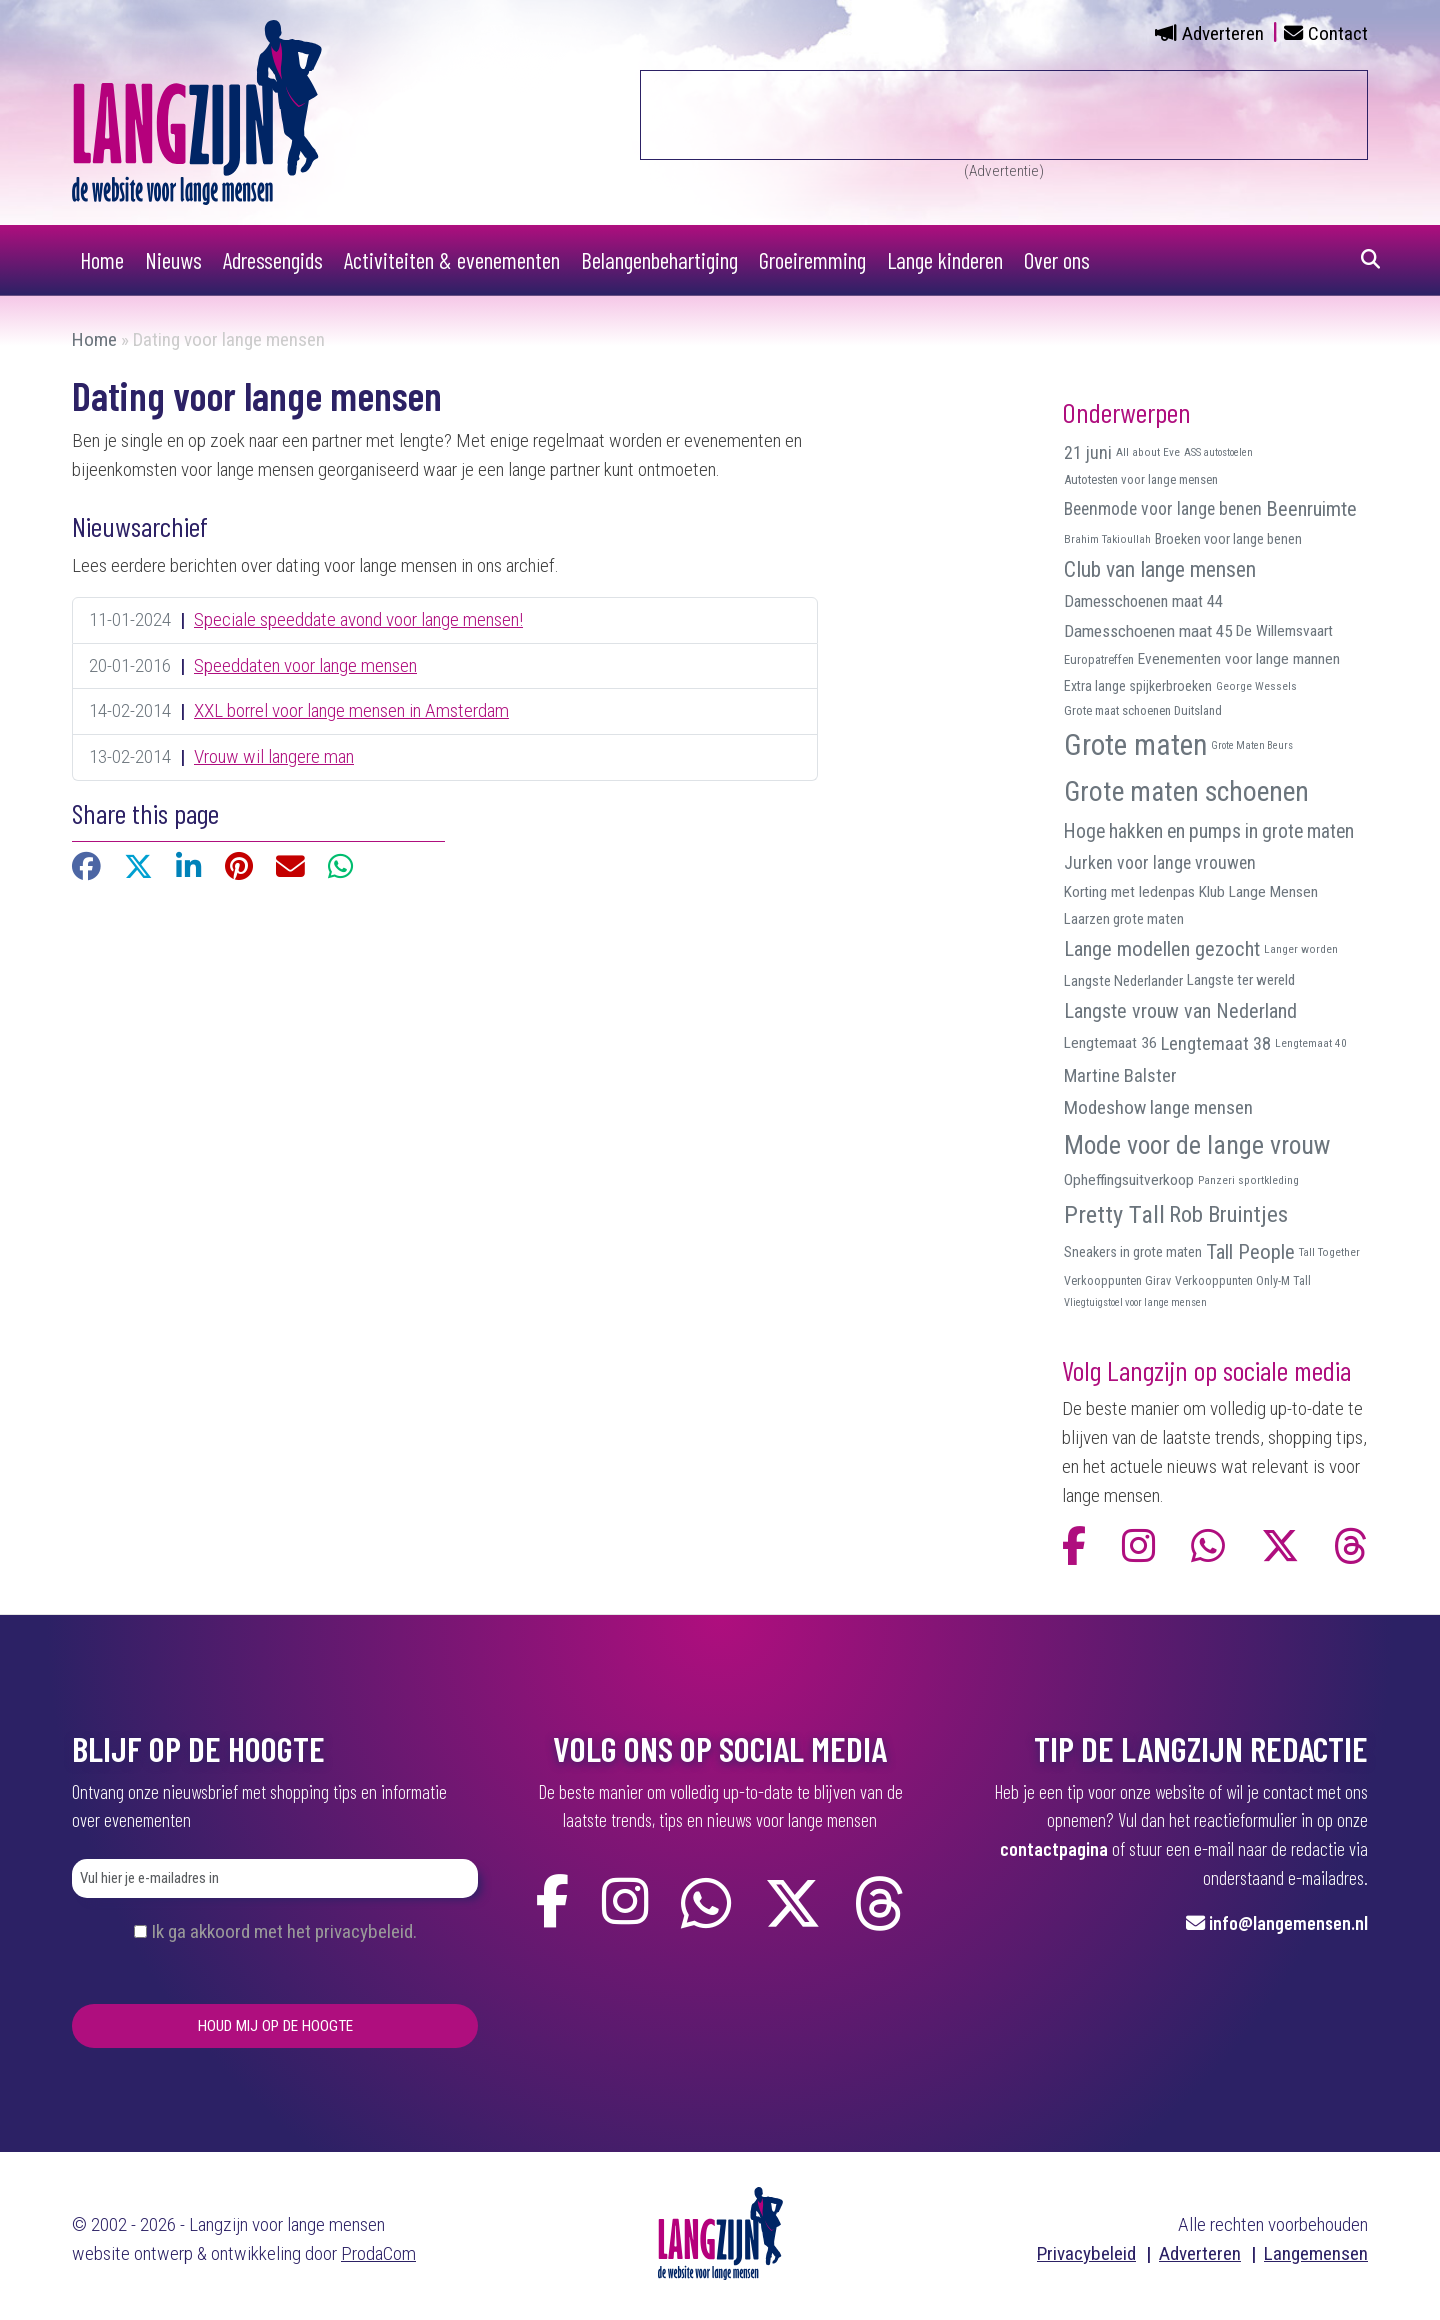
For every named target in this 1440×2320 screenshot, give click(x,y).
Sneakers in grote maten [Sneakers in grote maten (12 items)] (1133, 1252)
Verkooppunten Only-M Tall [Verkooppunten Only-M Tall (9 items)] (1243, 1281)
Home (102, 260)
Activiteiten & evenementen (452, 260)
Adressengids (273, 260)
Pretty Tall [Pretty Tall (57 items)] (1114, 1214)
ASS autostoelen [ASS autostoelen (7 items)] (1218, 452)
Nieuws (173, 260)
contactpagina (1054, 1848)
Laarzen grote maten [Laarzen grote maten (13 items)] (1124, 919)
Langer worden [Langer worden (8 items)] (1301, 949)
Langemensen (1316, 2253)
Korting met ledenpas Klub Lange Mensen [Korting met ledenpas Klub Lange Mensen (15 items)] (1191, 892)
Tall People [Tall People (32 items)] (1250, 1252)
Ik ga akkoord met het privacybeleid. (284, 1931)
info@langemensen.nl (1288, 1922)
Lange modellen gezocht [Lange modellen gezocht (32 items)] (1162, 949)
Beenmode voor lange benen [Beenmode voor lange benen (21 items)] (1163, 509)
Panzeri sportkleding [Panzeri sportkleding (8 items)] (1248, 1180)
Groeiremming (812, 260)
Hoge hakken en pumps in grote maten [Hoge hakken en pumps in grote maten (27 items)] (1209, 831)
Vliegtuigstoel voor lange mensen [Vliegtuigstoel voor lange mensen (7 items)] (1135, 1302)
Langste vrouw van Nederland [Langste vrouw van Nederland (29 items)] (1180, 1011)
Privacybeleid (1086, 2253)
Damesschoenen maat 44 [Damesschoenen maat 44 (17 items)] (1143, 601)
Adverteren (1223, 33)
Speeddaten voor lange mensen (305, 665)
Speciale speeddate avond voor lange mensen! (358, 619)
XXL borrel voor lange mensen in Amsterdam (351, 710)
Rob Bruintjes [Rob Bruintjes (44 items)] (1228, 1214)
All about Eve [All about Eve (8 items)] (1148, 452)
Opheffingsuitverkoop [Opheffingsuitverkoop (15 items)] (1129, 1180)
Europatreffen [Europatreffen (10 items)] (1099, 659)
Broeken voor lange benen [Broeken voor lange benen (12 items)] (1228, 539)
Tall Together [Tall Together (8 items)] (1329, 1252)
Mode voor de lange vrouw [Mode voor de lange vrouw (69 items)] (1197, 1145)
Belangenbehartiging (659, 260)
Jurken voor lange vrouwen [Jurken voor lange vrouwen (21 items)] (1160, 863)
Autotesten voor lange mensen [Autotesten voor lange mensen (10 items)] (1141, 479)
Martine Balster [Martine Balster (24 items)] (1120, 1076)
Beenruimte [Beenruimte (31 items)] (1311, 509)
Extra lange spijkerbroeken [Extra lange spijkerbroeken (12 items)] (1138, 686)
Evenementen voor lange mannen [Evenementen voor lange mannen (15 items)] (1239, 659)
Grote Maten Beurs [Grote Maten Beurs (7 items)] (1252, 745)
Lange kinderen (945, 260)
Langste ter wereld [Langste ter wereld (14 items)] (1241, 980)
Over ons (1057, 260)
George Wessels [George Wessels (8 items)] (1256, 686)
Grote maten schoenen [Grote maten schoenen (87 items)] (1186, 792)
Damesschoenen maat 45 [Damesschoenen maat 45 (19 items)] (1148, 631)
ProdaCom (378, 2253)
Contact (1338, 33)
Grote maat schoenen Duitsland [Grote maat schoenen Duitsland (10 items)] (1143, 710)
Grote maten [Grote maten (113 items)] (1135, 745)
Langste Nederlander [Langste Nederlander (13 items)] (1123, 981)
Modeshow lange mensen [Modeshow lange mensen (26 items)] (1158, 1107)
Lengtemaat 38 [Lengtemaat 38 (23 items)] (1216, 1043)
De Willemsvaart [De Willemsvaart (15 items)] (1284, 631)
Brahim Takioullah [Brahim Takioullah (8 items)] (1107, 539)
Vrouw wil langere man (274, 756)
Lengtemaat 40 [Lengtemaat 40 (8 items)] (1311, 1043)
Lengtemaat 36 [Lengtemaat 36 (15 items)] (1110, 1043)
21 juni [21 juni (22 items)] (1088, 452)
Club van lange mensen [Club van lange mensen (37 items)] (1160, 569)
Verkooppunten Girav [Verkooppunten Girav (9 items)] (1117, 1281)
